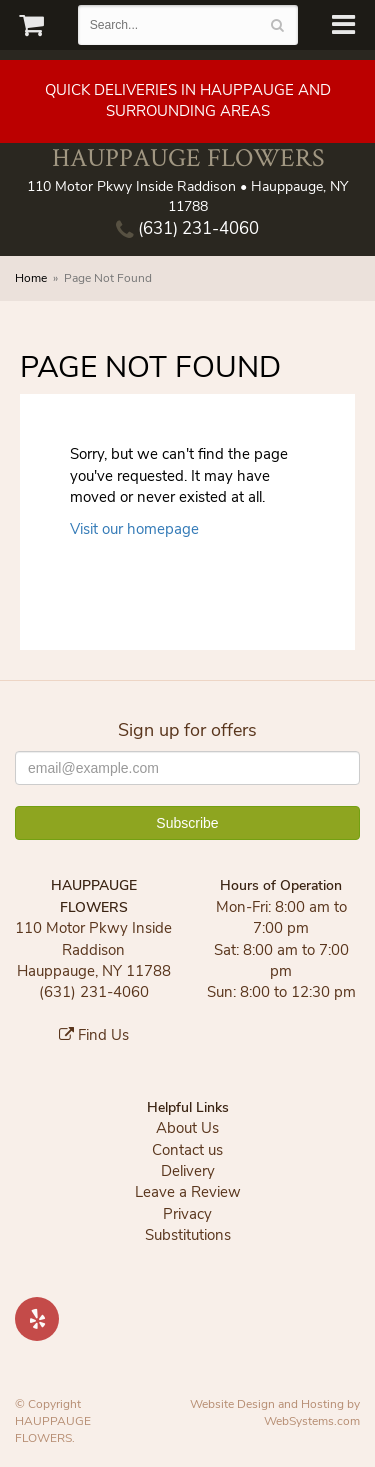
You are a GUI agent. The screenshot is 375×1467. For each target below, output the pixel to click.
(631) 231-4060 (187, 228)
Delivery (188, 1171)
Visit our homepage (134, 529)
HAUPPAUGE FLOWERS (188, 157)
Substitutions (188, 1235)
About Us (187, 1128)
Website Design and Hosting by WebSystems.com (275, 1412)
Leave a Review (188, 1192)
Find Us (94, 1035)
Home (31, 278)
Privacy (187, 1214)
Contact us (187, 1150)
